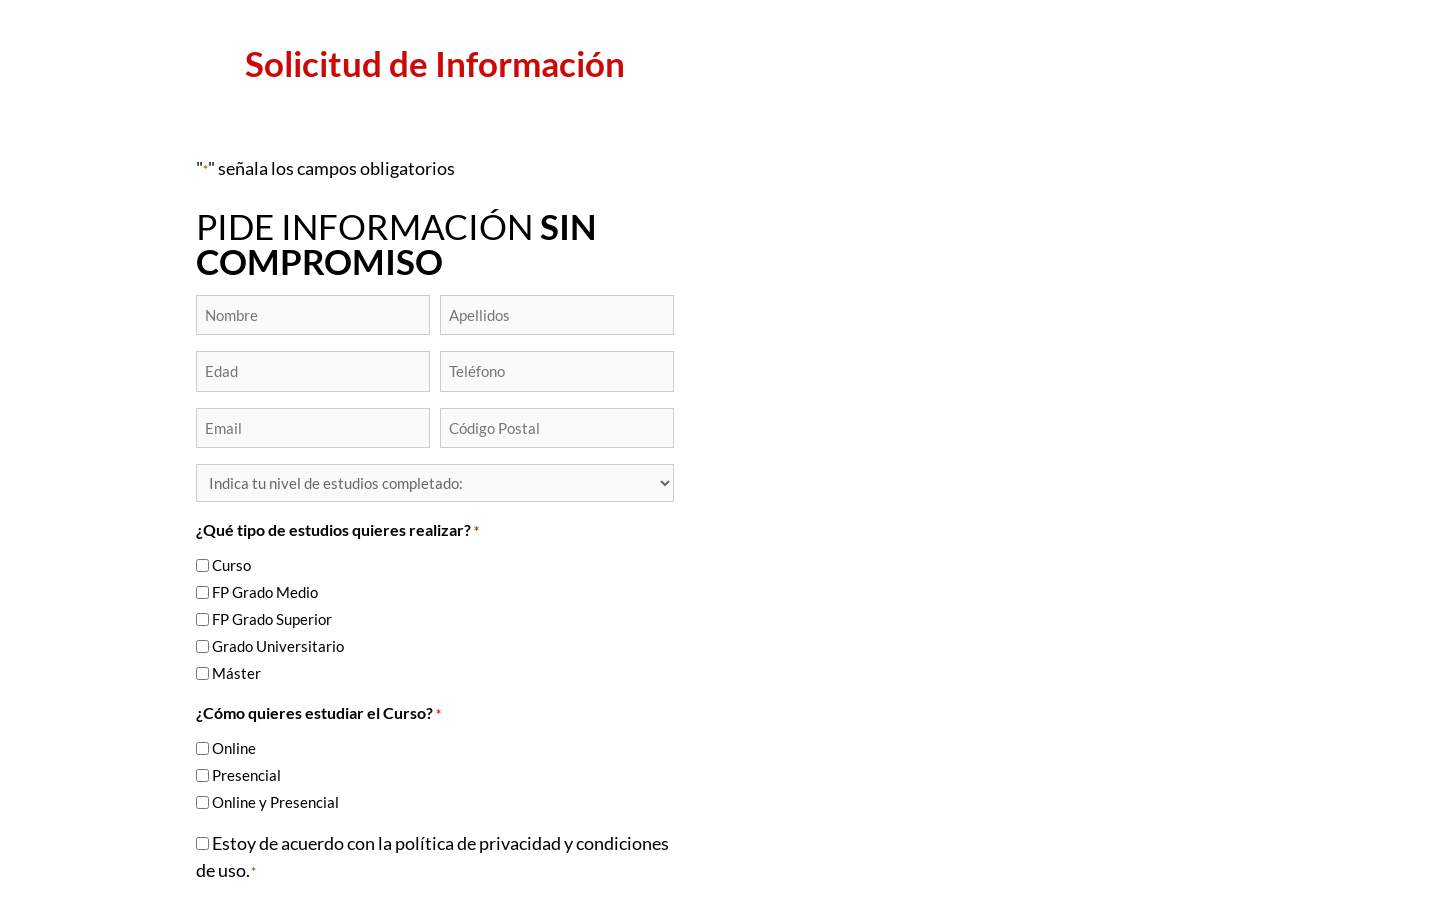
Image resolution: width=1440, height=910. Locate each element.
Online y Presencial (275, 802)
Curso (231, 565)
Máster (236, 673)
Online (234, 748)
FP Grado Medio (265, 592)
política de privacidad (478, 843)
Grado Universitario (278, 646)
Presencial (246, 775)
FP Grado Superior (272, 619)
